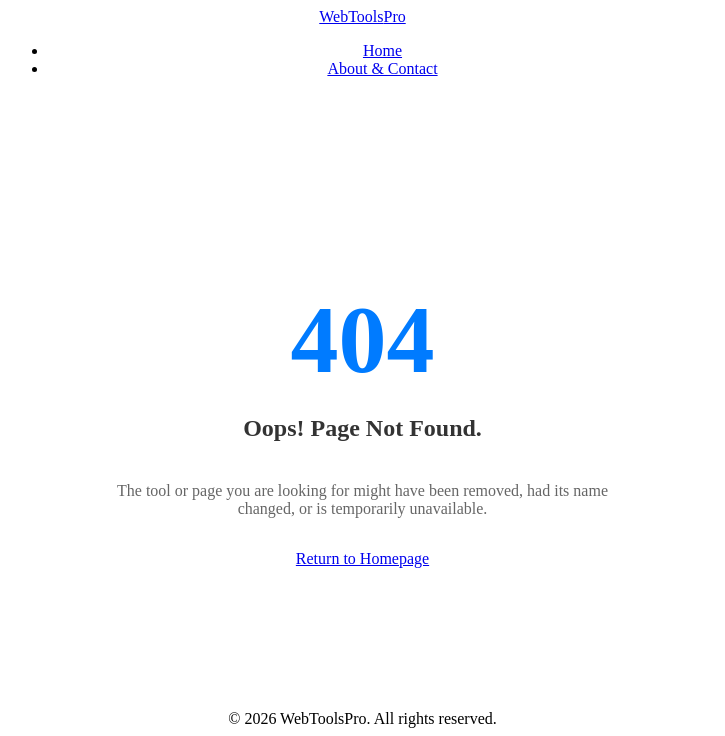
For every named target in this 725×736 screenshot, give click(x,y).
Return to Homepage (362, 558)
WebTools (362, 16)
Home (382, 50)
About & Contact (382, 68)
